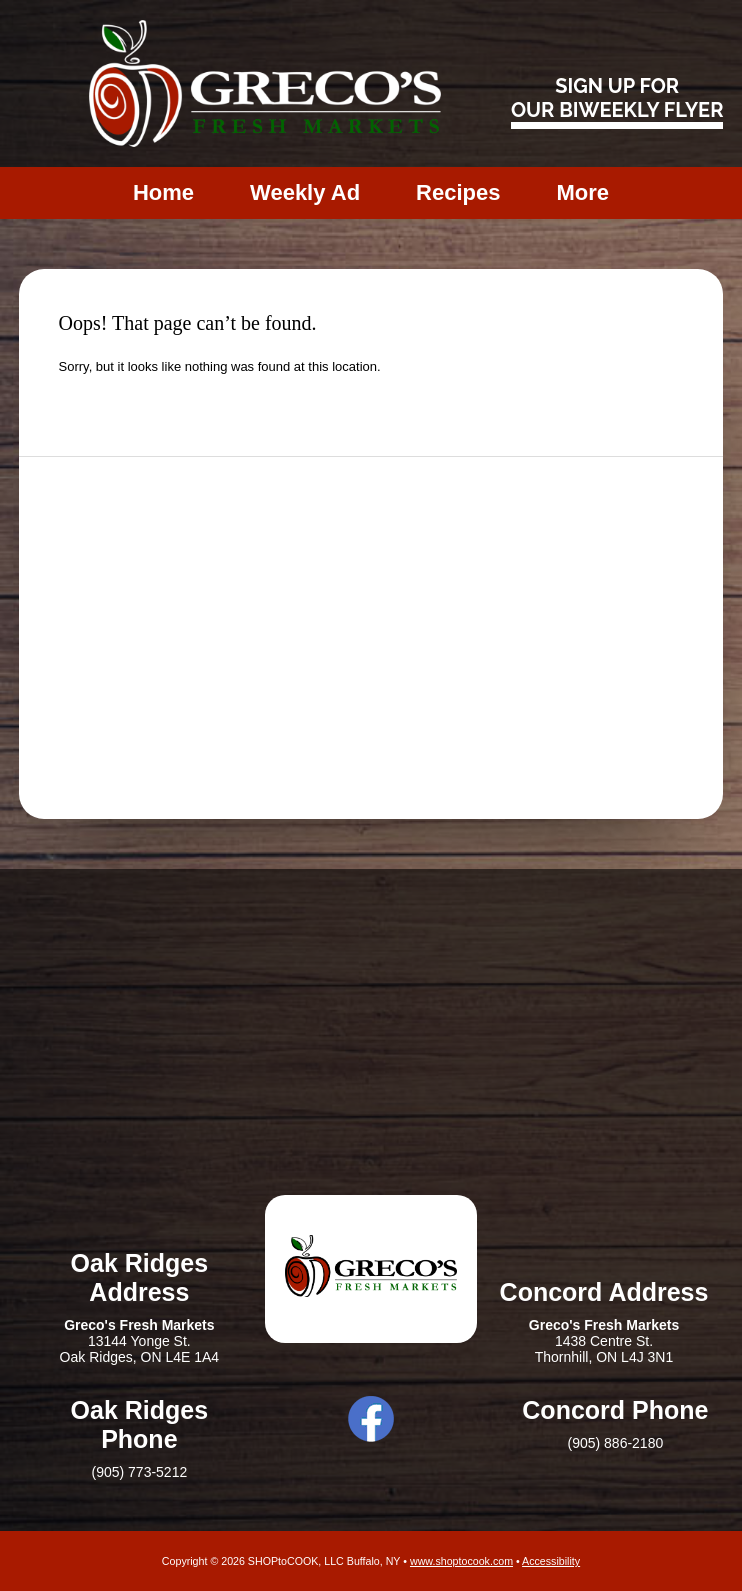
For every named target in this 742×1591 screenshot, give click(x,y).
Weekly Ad (305, 192)
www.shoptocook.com (461, 1561)
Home (163, 192)
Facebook (371, 1419)
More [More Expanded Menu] (582, 192)
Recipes (458, 192)
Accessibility (551, 1561)
